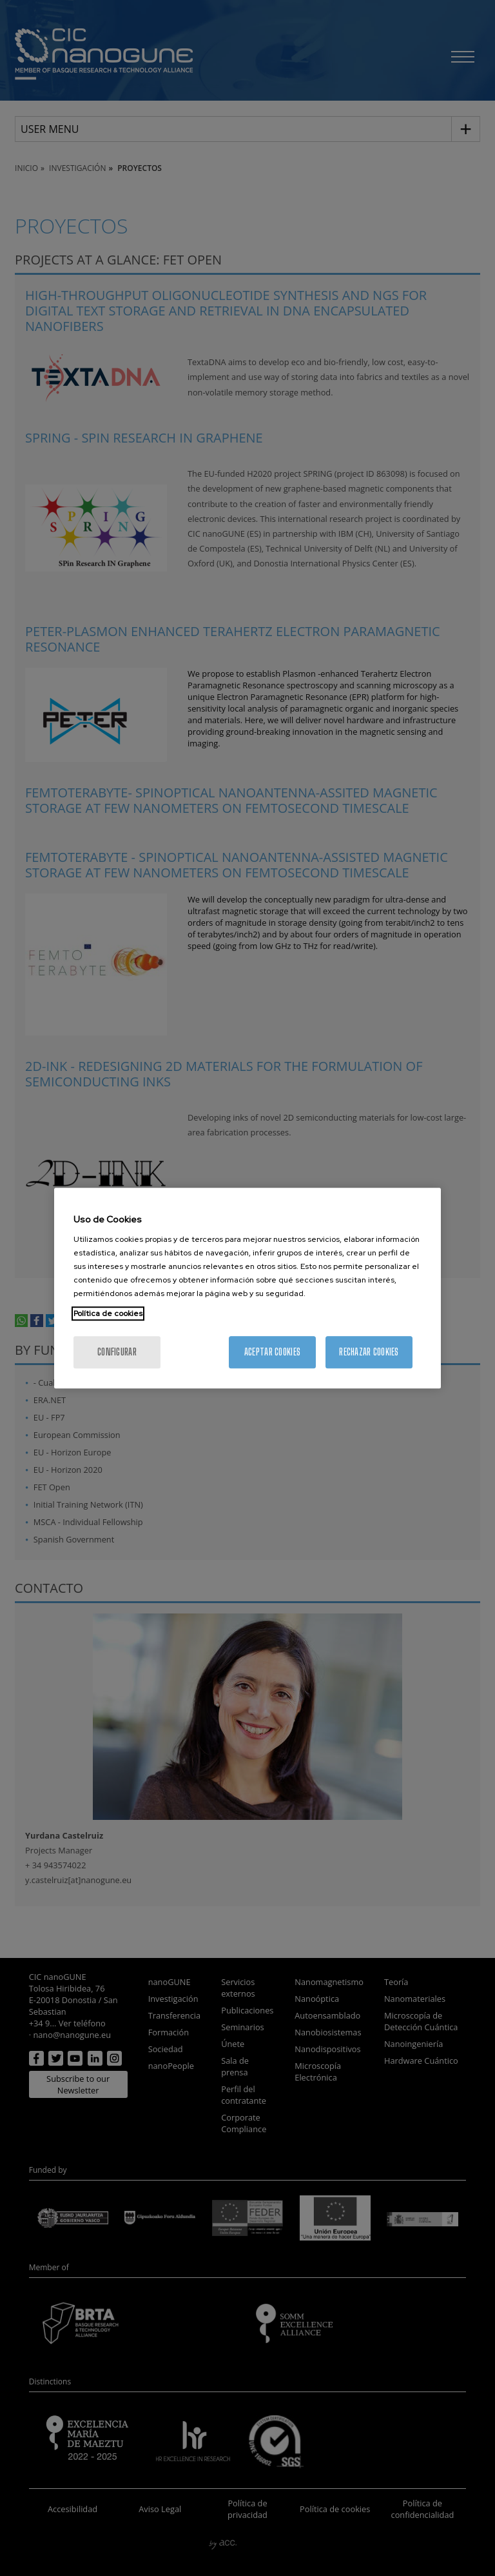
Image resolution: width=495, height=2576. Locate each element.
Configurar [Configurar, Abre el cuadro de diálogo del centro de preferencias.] (117, 1351)
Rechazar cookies (368, 1351)
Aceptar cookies (272, 1351)
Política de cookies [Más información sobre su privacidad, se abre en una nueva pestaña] (107, 1313)
